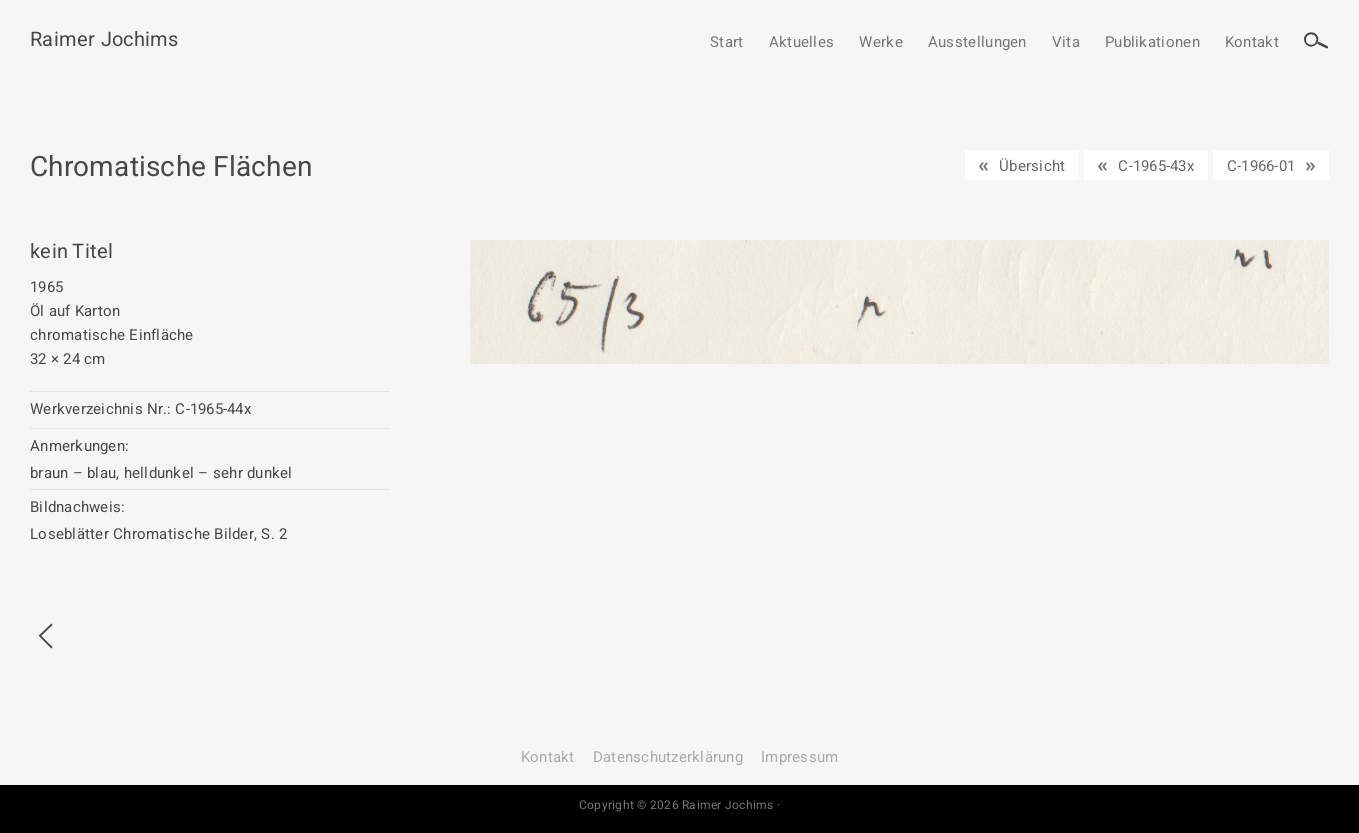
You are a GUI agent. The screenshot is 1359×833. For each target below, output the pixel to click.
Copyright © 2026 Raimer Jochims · (679, 805)
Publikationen (1152, 43)
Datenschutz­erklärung (668, 757)
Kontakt (1252, 43)
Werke (881, 43)
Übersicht (1032, 166)
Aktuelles (802, 43)
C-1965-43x (1156, 166)
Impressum (799, 757)
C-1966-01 (1261, 166)
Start (727, 43)
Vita (1066, 43)
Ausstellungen (977, 43)
